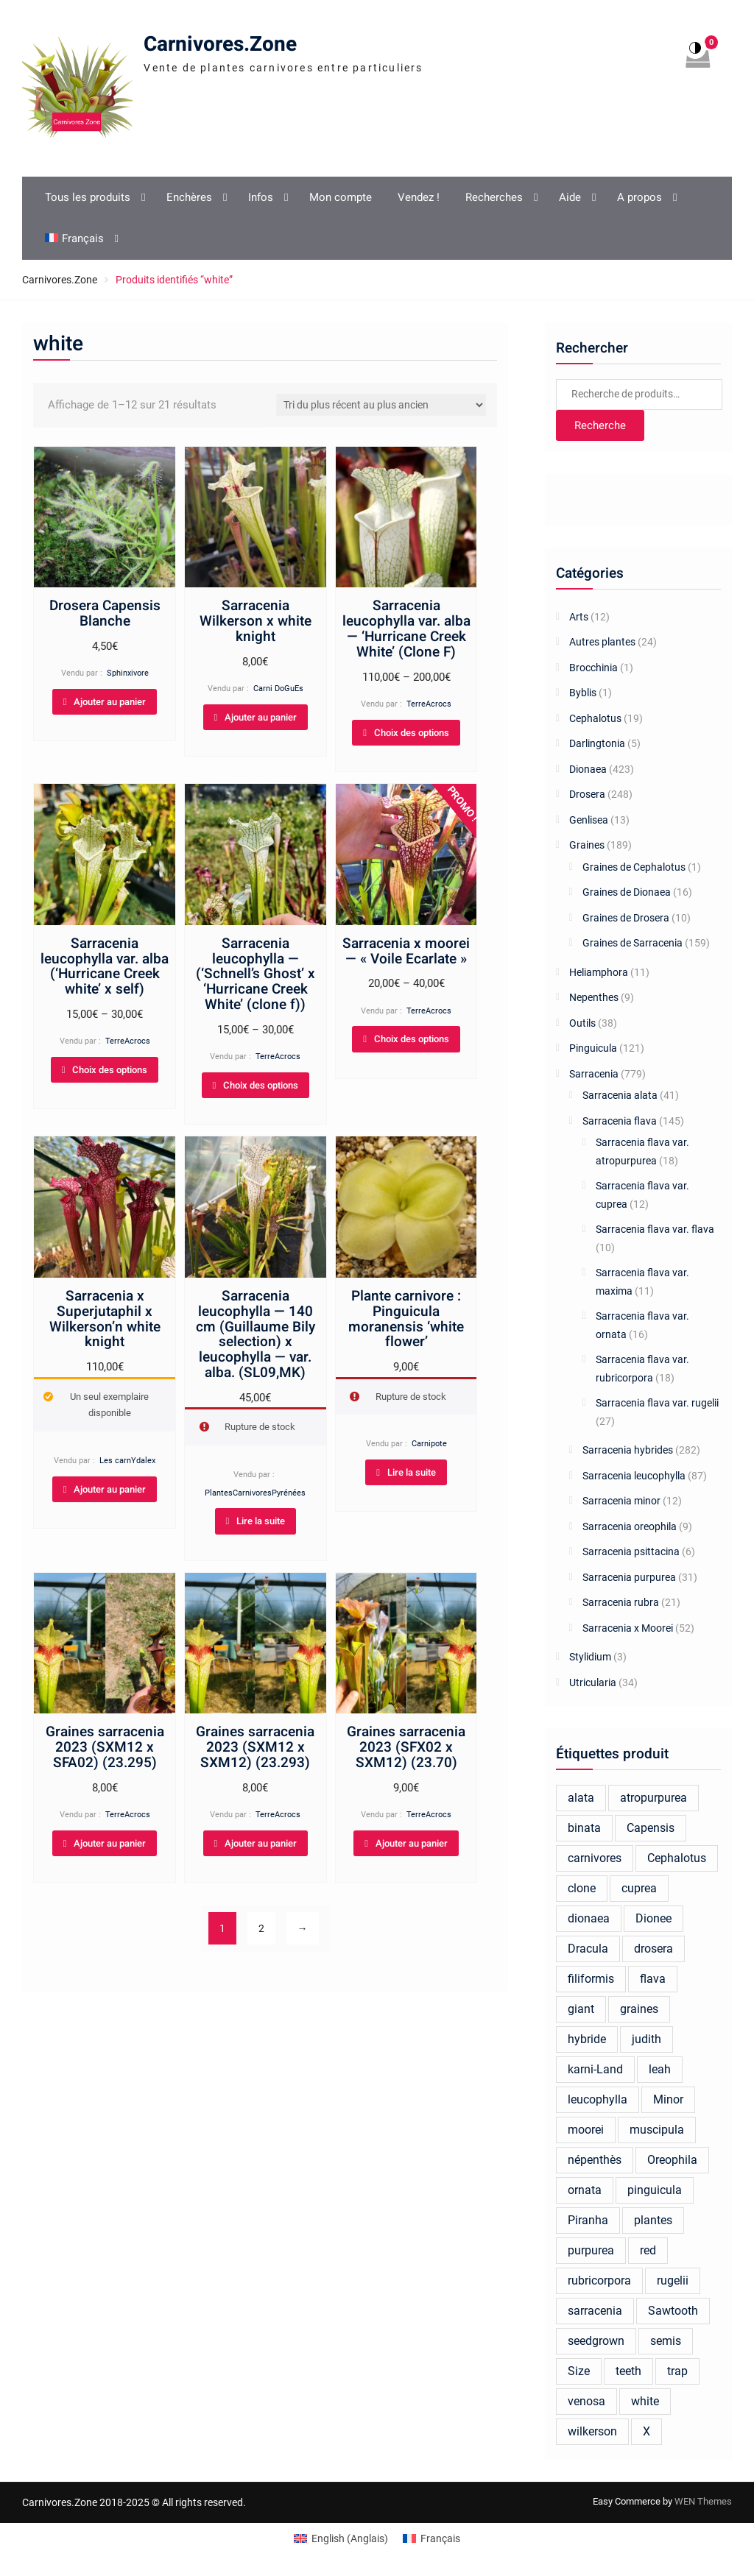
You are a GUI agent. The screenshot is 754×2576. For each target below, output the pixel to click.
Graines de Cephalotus (634, 867)
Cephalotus (595, 718)
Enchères (189, 197)
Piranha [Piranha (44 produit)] (588, 2220)
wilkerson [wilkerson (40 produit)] (592, 2431)
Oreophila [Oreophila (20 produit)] (672, 2160)
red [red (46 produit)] (648, 2250)
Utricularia (592, 1682)
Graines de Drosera (625, 918)
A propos (639, 197)
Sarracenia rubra (620, 1602)
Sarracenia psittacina (631, 1551)
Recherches (494, 197)
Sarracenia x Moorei (627, 1628)
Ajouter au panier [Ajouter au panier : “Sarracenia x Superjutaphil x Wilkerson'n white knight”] (110, 1489)
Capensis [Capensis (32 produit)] (650, 1828)
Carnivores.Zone (220, 44)
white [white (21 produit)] (645, 2401)
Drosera (587, 794)
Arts (578, 617)
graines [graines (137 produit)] (639, 2009)
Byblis (582, 692)
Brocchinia (593, 667)
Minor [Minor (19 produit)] (668, 2099)
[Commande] (381, 405)
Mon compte (340, 197)
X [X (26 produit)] (646, 2431)
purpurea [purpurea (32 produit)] (591, 2250)
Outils (582, 1023)
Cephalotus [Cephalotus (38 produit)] (676, 1858)
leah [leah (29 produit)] (660, 2069)
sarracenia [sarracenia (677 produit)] (595, 2311)
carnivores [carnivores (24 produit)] (594, 1858)
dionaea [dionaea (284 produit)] (589, 1918)
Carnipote (429, 1443)
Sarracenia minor (621, 1501)
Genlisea (588, 820)
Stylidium (590, 1657)
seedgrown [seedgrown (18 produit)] (596, 2341)
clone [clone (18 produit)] (582, 1888)
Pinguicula (593, 1048)
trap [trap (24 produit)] (677, 2371)
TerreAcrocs (428, 704)
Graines (587, 845)
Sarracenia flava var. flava (655, 1229)
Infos (260, 197)
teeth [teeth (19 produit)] (628, 2371)
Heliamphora (598, 972)
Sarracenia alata (620, 1095)
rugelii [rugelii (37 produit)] (672, 2280)
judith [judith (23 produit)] (646, 2039)
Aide (570, 197)
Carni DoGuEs (278, 688)
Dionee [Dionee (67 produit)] (653, 1918)
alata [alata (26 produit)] (581, 1798)
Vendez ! (419, 197)
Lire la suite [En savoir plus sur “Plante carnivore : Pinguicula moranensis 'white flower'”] (411, 1472)
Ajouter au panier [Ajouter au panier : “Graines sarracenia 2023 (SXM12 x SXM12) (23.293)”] (261, 1843)
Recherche (600, 425)
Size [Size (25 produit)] (579, 2371)
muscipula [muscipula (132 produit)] (657, 2130)
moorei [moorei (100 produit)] (586, 2130)
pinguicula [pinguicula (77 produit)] (654, 2190)
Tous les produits (87, 197)
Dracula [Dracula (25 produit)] (588, 1949)
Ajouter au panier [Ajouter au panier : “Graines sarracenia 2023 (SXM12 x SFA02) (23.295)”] (110, 1843)
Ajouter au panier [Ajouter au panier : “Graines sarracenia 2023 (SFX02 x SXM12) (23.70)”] (412, 1843)
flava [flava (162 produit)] (653, 1979)
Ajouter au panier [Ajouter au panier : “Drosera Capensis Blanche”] (110, 702)
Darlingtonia (597, 743)
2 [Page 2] (261, 1928)
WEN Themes (703, 2501)
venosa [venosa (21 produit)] (586, 2401)
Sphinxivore (128, 673)
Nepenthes (594, 997)
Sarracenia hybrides (627, 1450)
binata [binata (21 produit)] (584, 1828)
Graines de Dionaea (626, 892)
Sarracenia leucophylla (634, 1476)
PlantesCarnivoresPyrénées (255, 1493)
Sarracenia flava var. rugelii (657, 1403)
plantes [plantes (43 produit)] (653, 2220)
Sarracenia (594, 1074)
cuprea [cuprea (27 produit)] (639, 1888)
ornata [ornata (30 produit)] (585, 2190)
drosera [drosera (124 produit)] (653, 1949)
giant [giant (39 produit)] (581, 2009)
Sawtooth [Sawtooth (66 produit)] (673, 2311)
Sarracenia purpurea (629, 1577)
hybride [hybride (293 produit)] (587, 2039)
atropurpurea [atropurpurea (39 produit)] (653, 1798)
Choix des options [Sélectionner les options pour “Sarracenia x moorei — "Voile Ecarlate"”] (411, 1039)
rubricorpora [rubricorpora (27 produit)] (599, 2280)
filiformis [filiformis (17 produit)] (591, 1979)
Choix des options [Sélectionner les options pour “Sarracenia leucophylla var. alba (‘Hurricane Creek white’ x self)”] (109, 1070)
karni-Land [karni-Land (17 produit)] (595, 2069)
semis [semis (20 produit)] (665, 2341)
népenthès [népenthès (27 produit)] (594, 2160)
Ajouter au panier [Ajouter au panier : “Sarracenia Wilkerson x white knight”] (261, 717)
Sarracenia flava (619, 1121)
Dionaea (588, 769)
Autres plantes (602, 642)
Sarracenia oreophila (629, 1526)
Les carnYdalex (127, 1460)
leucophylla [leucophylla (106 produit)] (597, 2099)
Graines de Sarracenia (632, 943)
